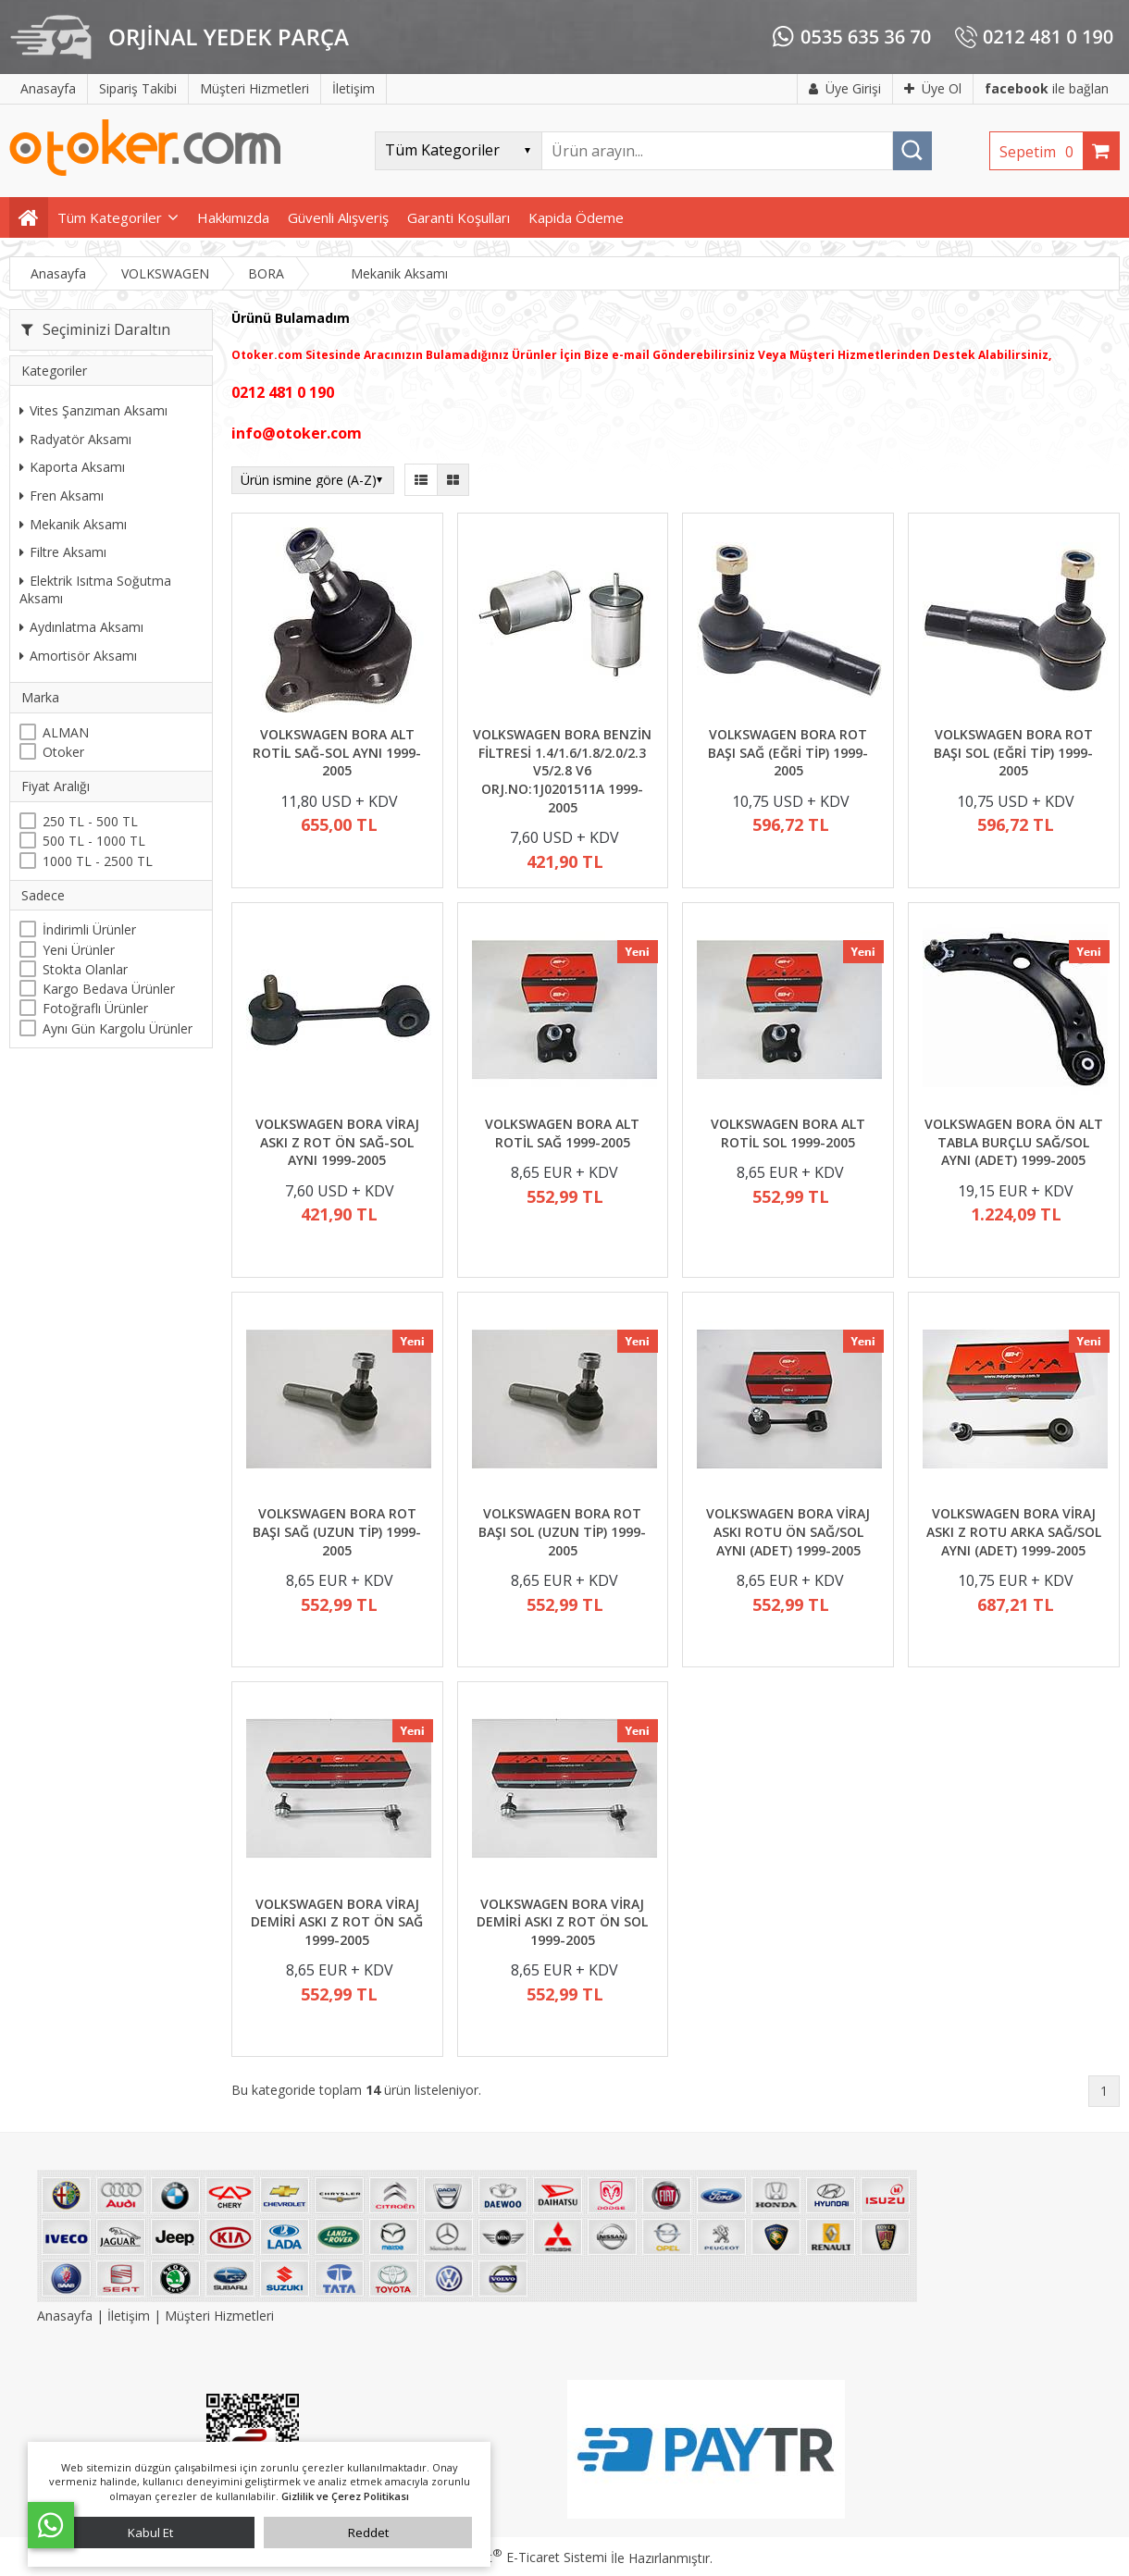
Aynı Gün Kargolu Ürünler (117, 1028)
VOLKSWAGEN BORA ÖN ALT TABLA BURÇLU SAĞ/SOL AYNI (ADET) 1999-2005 (1013, 1142)
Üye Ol (933, 88)
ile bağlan (1047, 88)
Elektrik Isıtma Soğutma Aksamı (95, 590)
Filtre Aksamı (62, 552)
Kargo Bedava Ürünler (109, 988)
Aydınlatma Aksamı (81, 627)
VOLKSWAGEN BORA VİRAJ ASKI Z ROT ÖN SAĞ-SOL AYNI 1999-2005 (337, 1142)
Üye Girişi (845, 88)
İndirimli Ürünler (89, 929)
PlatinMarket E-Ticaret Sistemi (511, 2557)
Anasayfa (66, 2315)
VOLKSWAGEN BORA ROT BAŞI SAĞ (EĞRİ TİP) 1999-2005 (788, 752)
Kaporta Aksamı (72, 467)
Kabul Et (150, 2532)
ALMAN (66, 732)
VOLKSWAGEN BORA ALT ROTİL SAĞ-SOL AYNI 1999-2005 (337, 752)
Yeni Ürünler (79, 950)
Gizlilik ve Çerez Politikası (345, 2496)
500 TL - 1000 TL (94, 840)
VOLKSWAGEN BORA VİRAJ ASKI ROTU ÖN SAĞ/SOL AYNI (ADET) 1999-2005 (788, 1531)
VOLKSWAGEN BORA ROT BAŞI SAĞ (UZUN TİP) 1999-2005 (337, 1531)
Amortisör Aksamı (78, 655)
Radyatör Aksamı (75, 439)
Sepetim (1041, 152)
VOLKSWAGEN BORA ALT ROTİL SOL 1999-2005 (788, 1133)
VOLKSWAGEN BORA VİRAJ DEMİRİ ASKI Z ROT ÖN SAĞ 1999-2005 (337, 1922)
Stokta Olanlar (85, 969)
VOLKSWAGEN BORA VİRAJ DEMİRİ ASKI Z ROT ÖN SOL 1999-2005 (562, 1922)
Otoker (63, 752)
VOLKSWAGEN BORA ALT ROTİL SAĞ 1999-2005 (562, 1133)
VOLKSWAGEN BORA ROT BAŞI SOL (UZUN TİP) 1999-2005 (562, 1531)
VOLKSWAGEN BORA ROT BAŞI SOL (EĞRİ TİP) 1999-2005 (1013, 752)
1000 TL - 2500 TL (98, 861)
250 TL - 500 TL (90, 821)
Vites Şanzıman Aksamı (93, 410)
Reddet (368, 2532)
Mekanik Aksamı (73, 524)
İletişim (129, 2315)
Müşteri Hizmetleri (219, 2315)
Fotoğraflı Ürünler (95, 1008)
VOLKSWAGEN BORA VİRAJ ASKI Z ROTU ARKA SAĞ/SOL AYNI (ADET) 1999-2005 (1013, 1531)
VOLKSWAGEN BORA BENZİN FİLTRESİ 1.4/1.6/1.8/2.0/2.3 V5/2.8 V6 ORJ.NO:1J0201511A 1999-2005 (562, 770)
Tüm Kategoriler (109, 217)
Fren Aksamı (61, 495)
